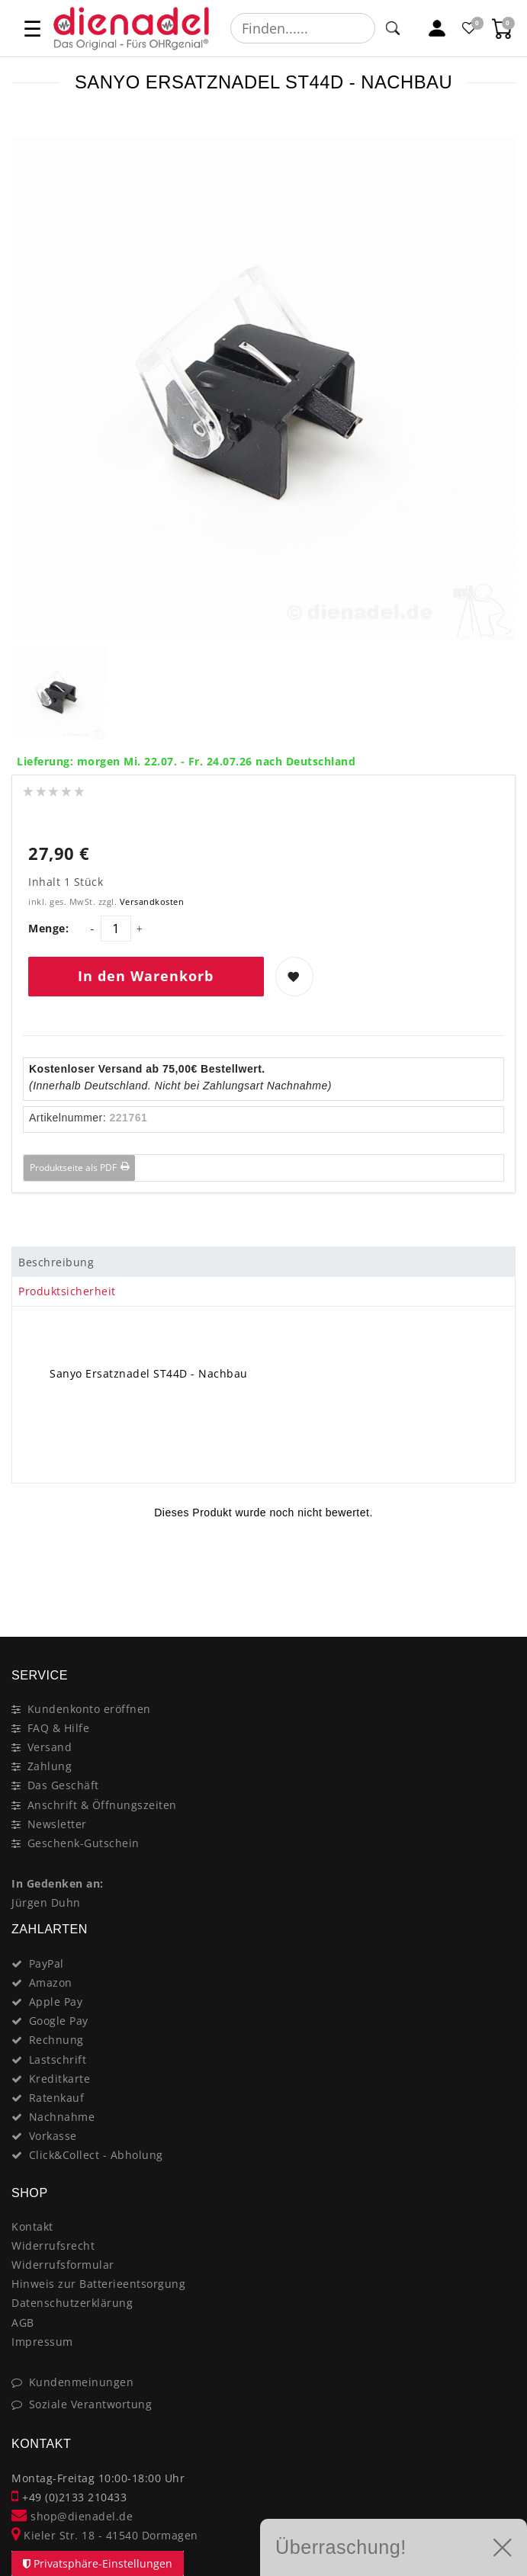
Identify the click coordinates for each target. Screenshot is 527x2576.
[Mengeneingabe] (116, 929)
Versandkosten (150, 901)
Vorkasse (53, 2135)
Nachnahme (62, 2116)
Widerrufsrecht (53, 2245)
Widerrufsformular (62, 2264)
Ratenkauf (57, 2097)
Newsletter (57, 1824)
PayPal (46, 1963)
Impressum (42, 2341)
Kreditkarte (60, 2078)
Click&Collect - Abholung (96, 2155)
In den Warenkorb (146, 976)
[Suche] (392, 28)
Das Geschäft (63, 1785)
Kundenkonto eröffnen (89, 1709)
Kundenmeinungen (81, 2382)
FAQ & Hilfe (58, 1728)
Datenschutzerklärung (72, 2302)
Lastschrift (58, 2059)
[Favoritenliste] (470, 28)
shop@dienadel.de (72, 2516)
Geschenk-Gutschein (83, 1843)
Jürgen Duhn (46, 1902)
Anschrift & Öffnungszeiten (102, 1805)
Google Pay (58, 2020)
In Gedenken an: (57, 1883)
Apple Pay (56, 2001)
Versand (49, 1747)
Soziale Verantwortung (91, 2404)
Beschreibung (56, 1262)
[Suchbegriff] (303, 28)
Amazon (50, 1982)
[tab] (263, 1261)
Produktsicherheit (67, 1291)
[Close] (497, 1583)
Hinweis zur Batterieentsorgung (98, 2283)
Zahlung (49, 1766)
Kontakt (32, 2226)
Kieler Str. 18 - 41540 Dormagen (104, 2535)
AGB (22, 2322)
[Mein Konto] (437, 28)
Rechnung (56, 2039)
